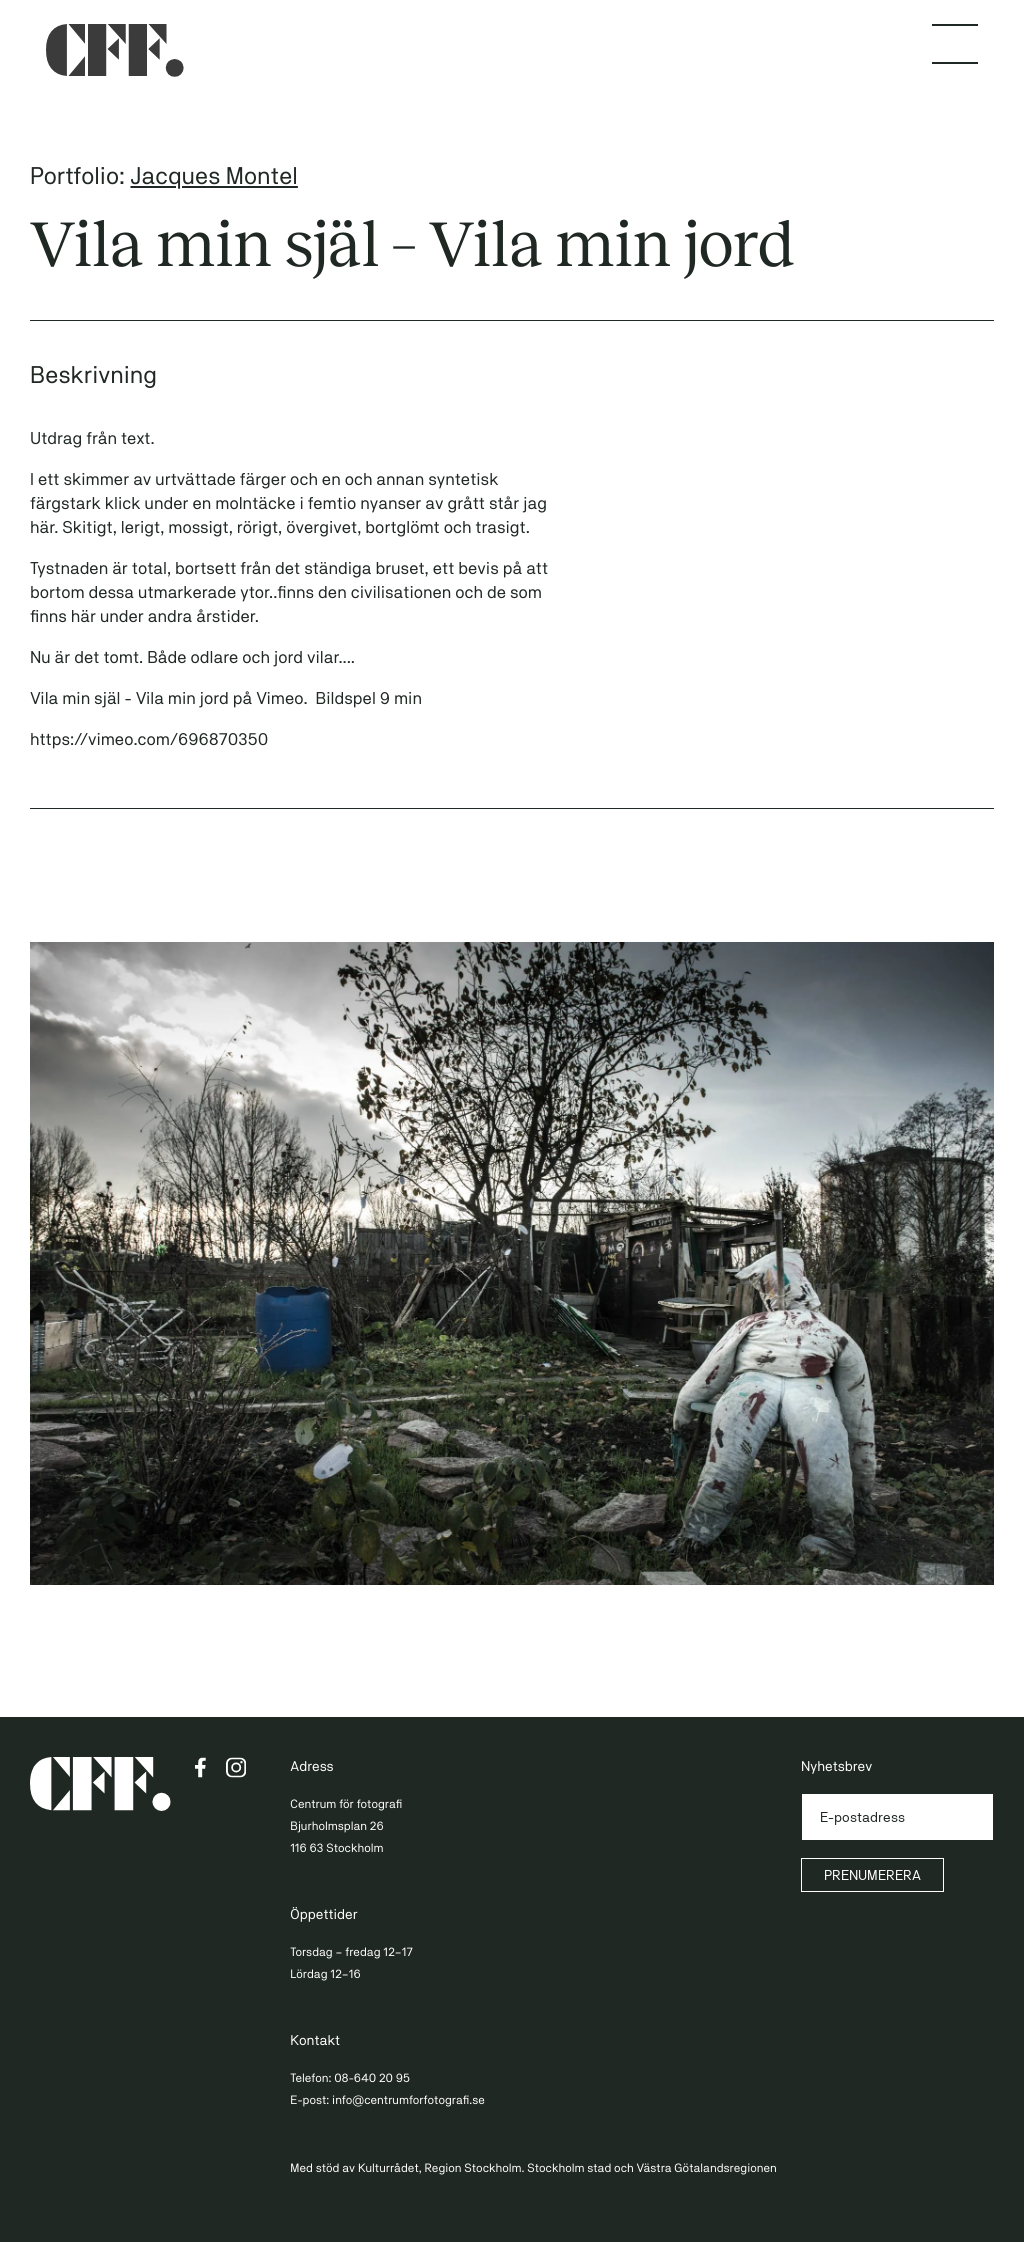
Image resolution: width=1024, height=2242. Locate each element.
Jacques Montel (213, 175)
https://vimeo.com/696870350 (149, 739)
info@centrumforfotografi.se (408, 2100)
